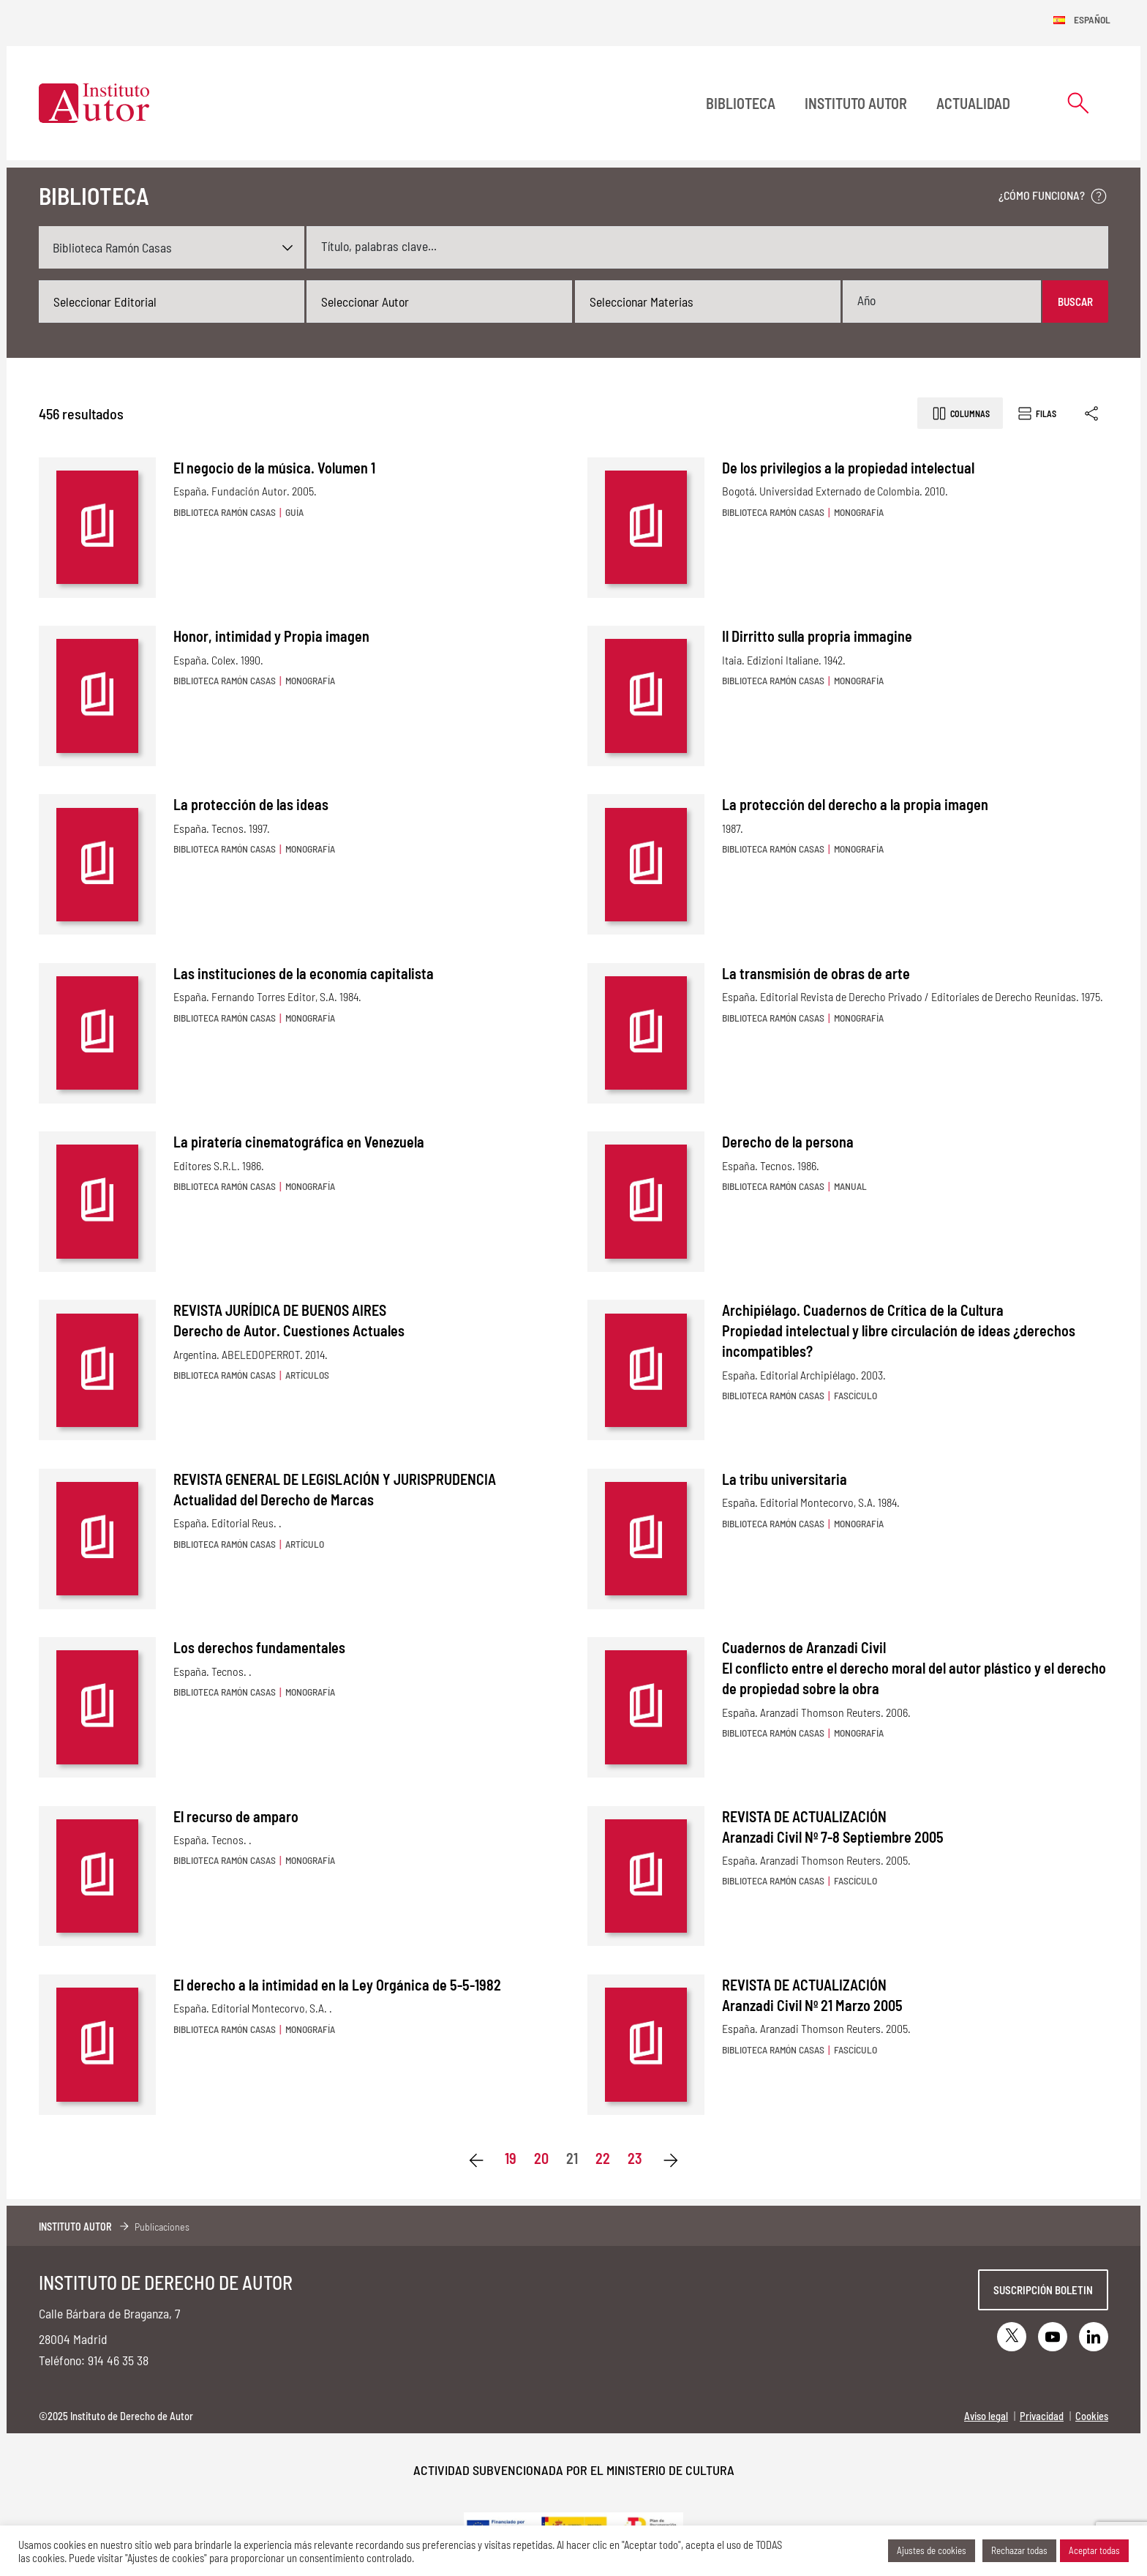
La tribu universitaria (784, 1479)
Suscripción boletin (1043, 2289)
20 (541, 2158)
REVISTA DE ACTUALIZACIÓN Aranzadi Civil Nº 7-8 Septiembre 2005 (833, 1827)
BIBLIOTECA (740, 103)
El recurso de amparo (235, 1816)
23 (635, 2158)
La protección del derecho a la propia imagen (855, 804)
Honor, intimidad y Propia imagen (271, 636)
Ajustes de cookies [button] (931, 2550)
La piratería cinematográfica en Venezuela (298, 1141)
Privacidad (1042, 2416)
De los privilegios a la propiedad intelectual (848, 467)
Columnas (960, 413)
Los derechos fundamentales (259, 1647)
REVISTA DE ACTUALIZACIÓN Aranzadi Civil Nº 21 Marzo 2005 (812, 1995)
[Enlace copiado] (1092, 413)
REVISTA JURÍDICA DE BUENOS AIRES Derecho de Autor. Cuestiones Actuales (289, 1320)
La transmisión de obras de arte (816, 973)
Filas (1036, 413)
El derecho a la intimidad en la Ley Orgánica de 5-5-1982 (337, 1984)
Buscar (1075, 301)
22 (602, 2158)
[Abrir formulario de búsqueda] (1078, 103)
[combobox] (171, 301)
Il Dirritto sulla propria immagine (817, 636)
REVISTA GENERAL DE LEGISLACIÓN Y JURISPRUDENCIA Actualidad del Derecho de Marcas (334, 1489)
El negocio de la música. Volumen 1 (274, 467)
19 (510, 2158)
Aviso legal (986, 2416)
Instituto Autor (856, 103)
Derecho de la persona (788, 1141)
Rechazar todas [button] (1019, 2550)
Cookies (1091, 2416)
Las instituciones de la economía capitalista (303, 973)
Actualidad (973, 103)
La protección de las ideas (250, 804)
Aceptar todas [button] (1094, 2550)
